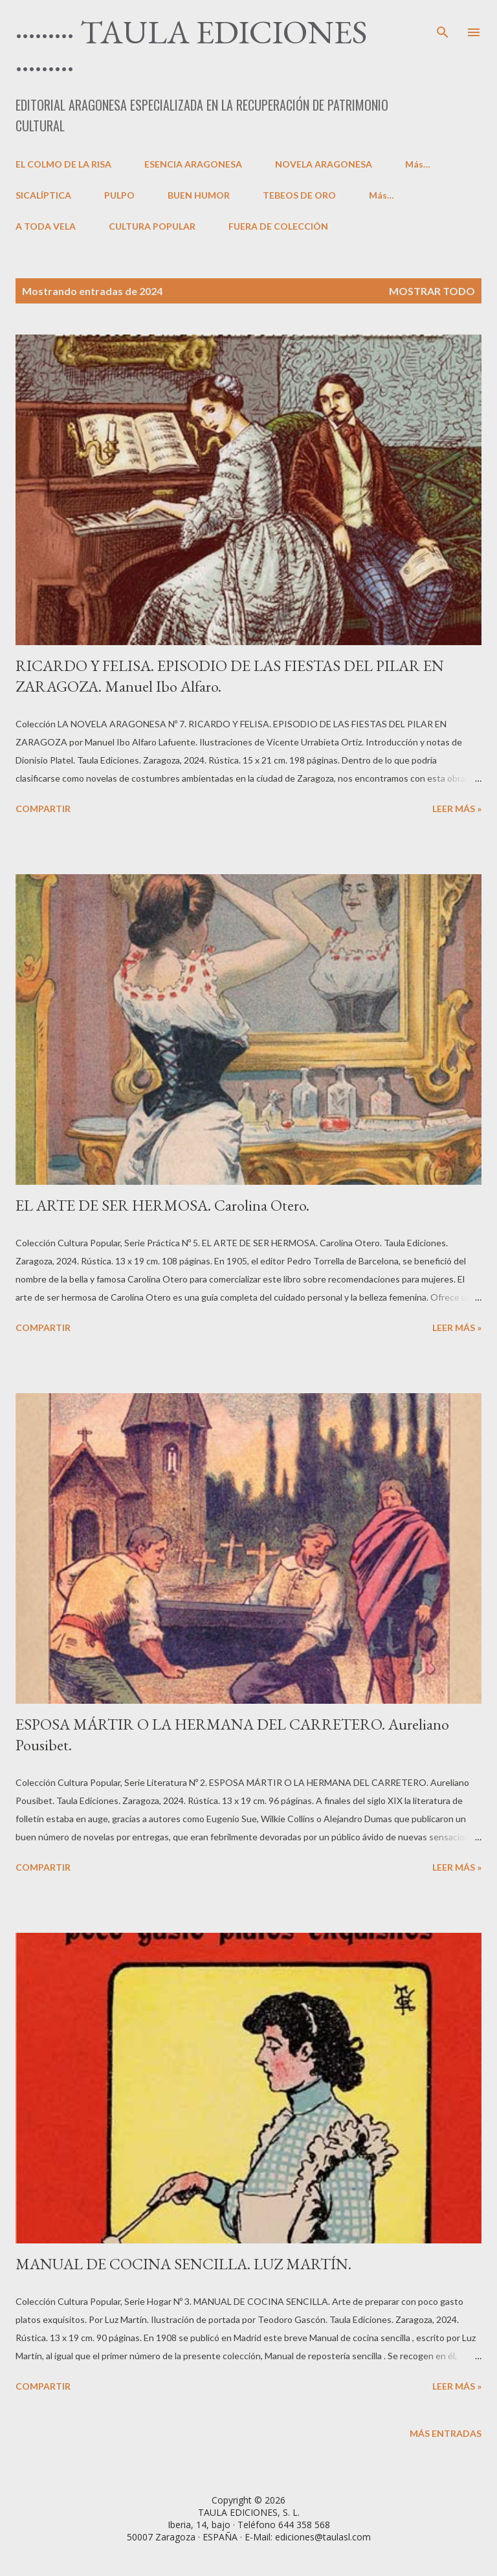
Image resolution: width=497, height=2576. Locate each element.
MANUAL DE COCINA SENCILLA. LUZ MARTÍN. (183, 2264)
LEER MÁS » (456, 808)
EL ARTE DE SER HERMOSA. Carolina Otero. (162, 1205)
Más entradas (445, 2433)
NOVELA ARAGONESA (323, 164)
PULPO (119, 195)
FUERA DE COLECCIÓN (278, 226)
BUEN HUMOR (199, 195)
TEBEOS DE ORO (299, 195)
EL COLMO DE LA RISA (63, 164)
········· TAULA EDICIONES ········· (191, 48)
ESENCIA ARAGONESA (193, 164)
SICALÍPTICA (43, 195)
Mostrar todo (432, 291)
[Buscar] (442, 23)
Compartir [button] (43, 808)
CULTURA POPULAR (152, 226)
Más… (417, 164)
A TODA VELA (46, 226)
